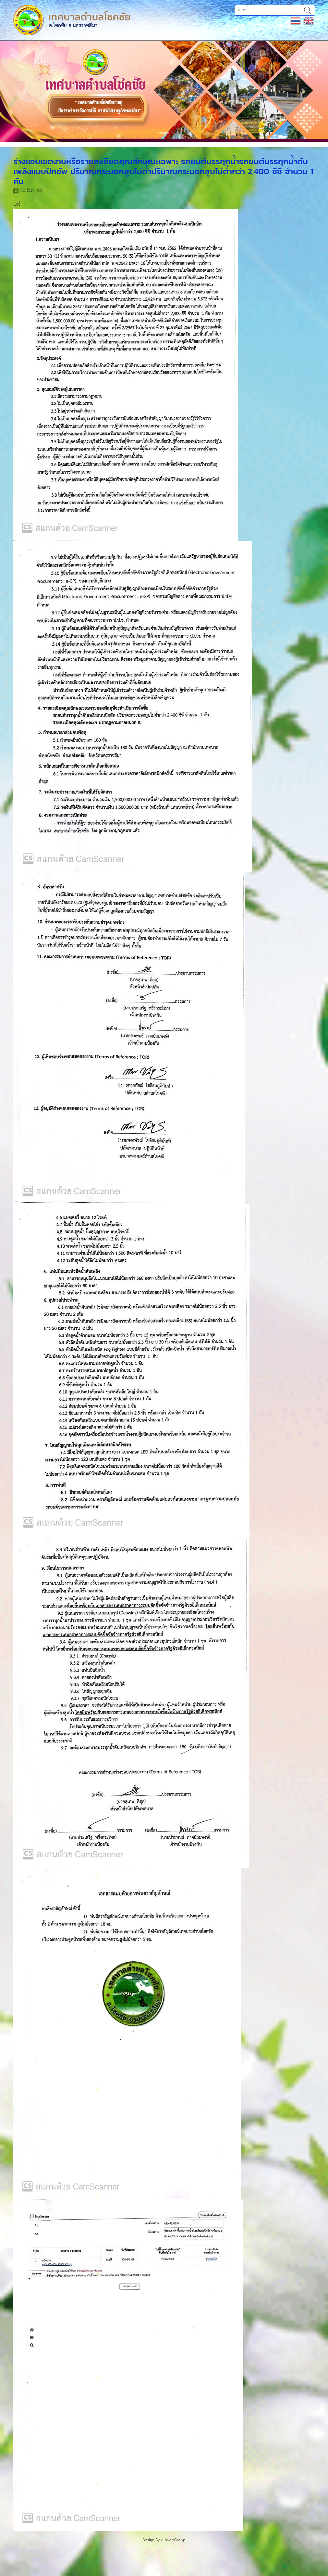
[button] (24, 91)
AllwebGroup (173, 2540)
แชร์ (16, 204)
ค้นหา (307, 10)
